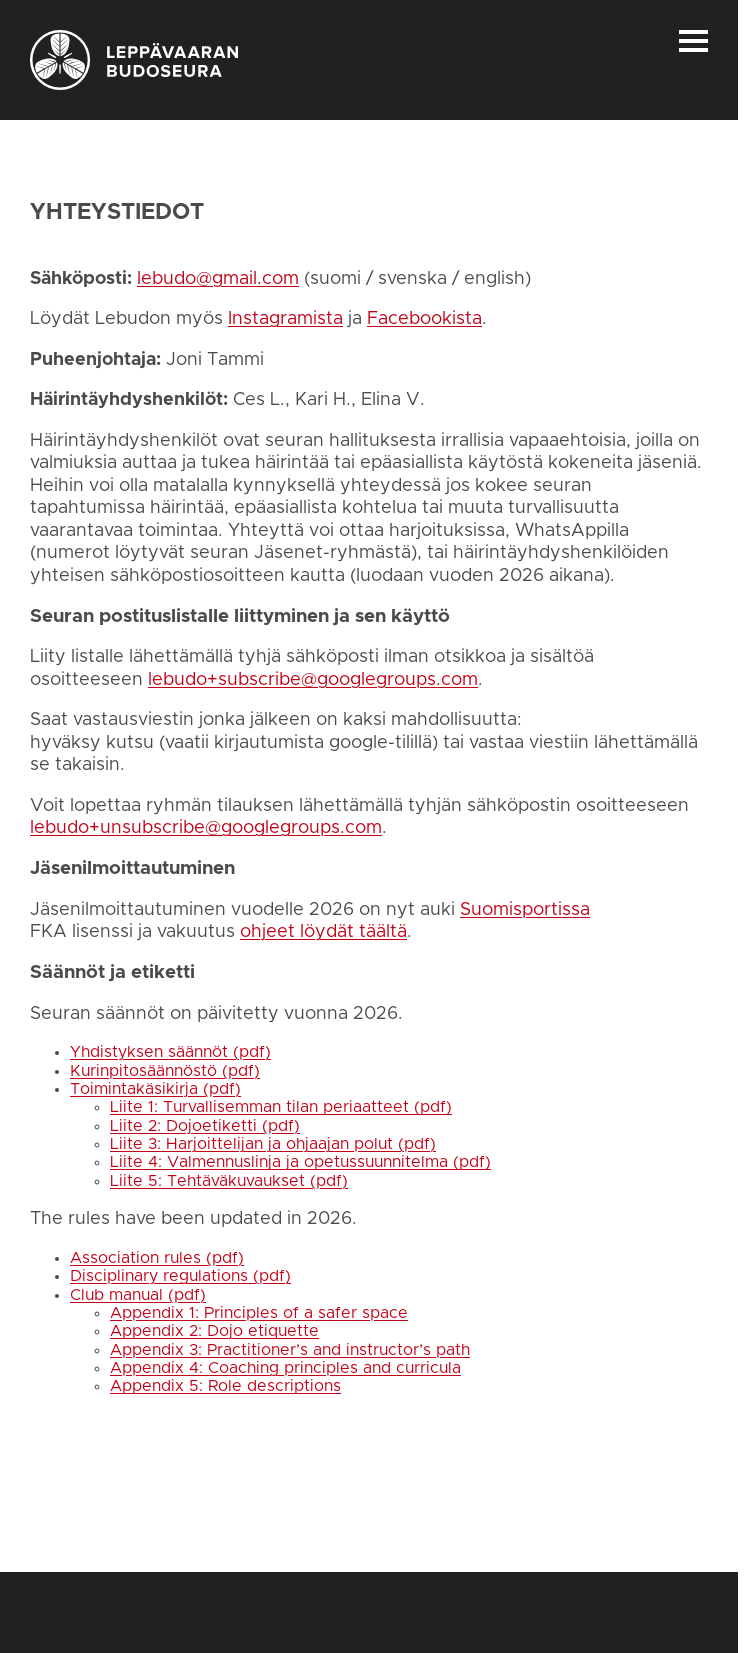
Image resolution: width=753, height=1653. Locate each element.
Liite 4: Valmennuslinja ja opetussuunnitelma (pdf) (300, 1162)
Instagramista (285, 319)
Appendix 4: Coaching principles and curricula (285, 1368)
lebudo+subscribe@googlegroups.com (313, 680)
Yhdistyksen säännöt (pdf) (170, 1052)
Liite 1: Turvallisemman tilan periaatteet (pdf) (281, 1107)
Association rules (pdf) (157, 1258)
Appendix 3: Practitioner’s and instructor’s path (290, 1350)
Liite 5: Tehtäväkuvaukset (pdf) (229, 1181)
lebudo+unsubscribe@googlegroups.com (206, 828)
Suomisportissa (525, 910)
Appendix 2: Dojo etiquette (214, 1331)
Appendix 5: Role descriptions (225, 1386)
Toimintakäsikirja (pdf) (155, 1089)
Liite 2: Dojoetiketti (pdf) (205, 1126)
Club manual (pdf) (138, 1295)
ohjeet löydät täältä (323, 932)
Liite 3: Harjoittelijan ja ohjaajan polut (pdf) (273, 1144)
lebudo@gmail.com (218, 279)
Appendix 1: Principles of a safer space (259, 1313)
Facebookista (424, 319)
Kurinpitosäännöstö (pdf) (165, 1071)
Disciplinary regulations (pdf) (180, 1276)
